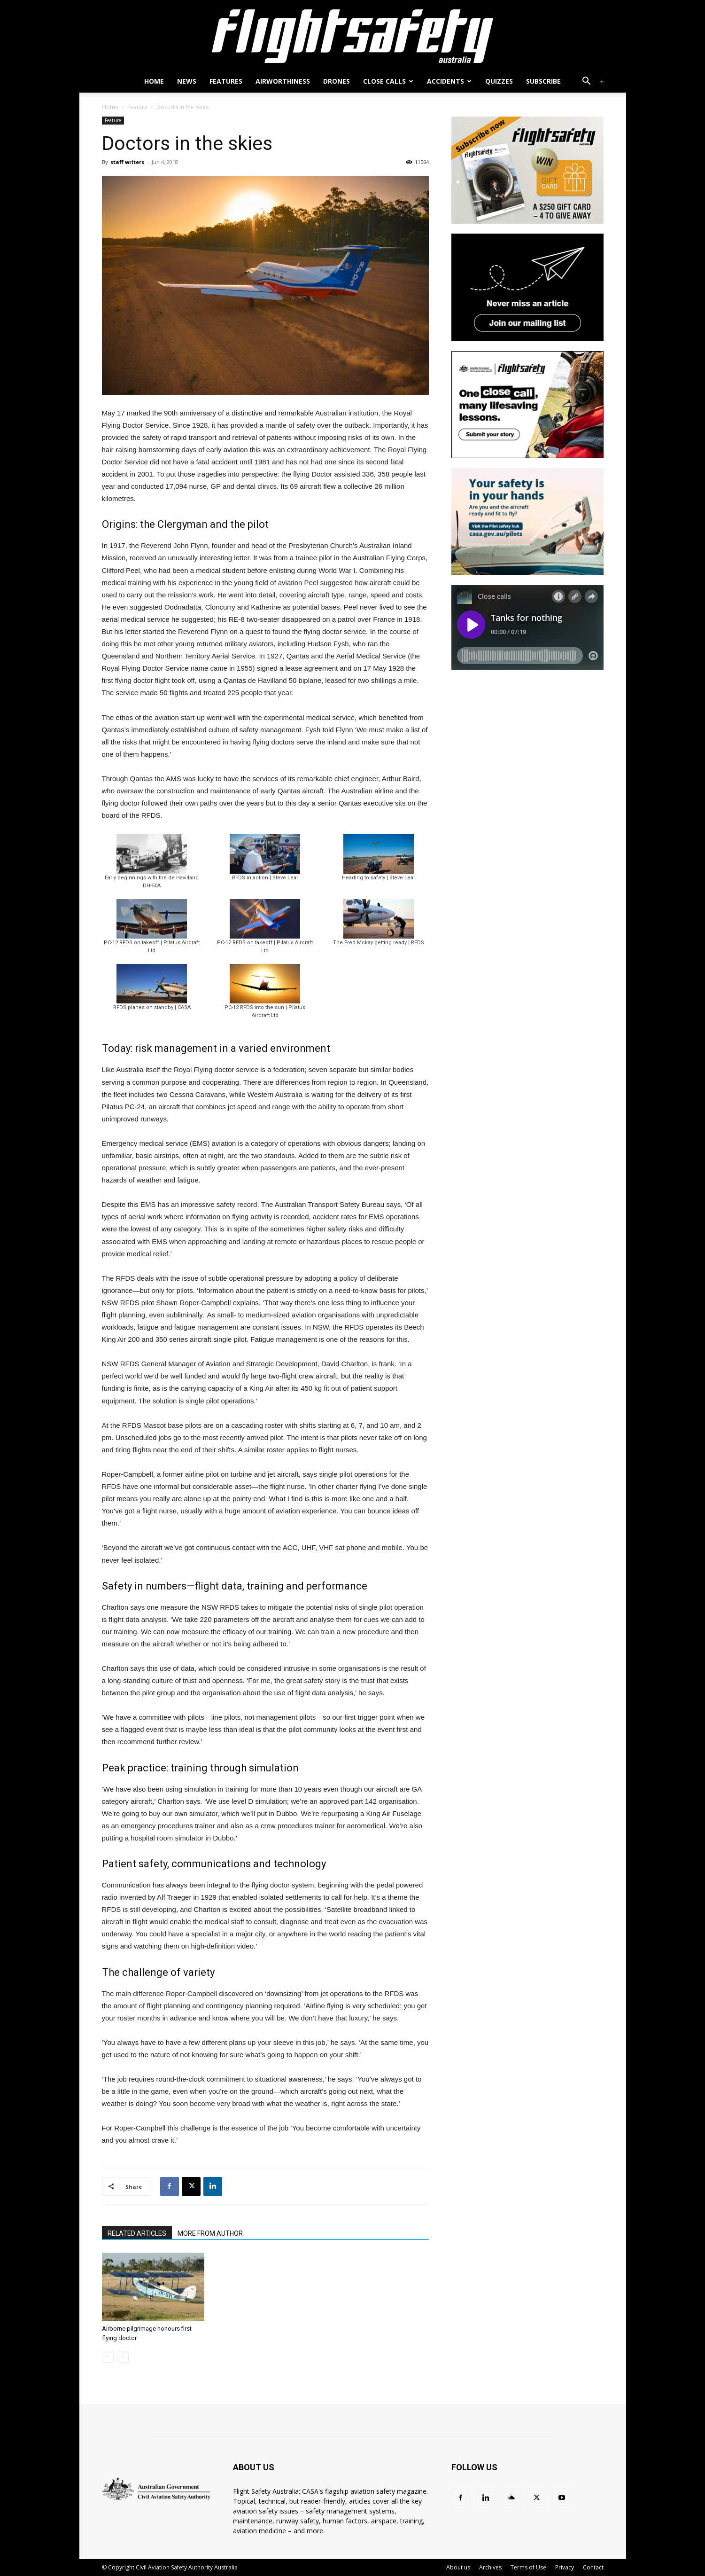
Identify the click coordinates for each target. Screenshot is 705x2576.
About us (458, 2567)
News (186, 81)
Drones (336, 81)
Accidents (449, 81)
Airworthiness (283, 81)
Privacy (564, 2567)
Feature (137, 107)
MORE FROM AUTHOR (210, 2233)
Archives (490, 2567)
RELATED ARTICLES (137, 2233)
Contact (593, 2567)
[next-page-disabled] (123, 2357)
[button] (589, 82)
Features (225, 81)
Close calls (388, 81)
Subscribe (543, 81)
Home (154, 81)
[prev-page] (108, 2357)
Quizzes (499, 81)
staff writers (127, 161)
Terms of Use (528, 2567)
